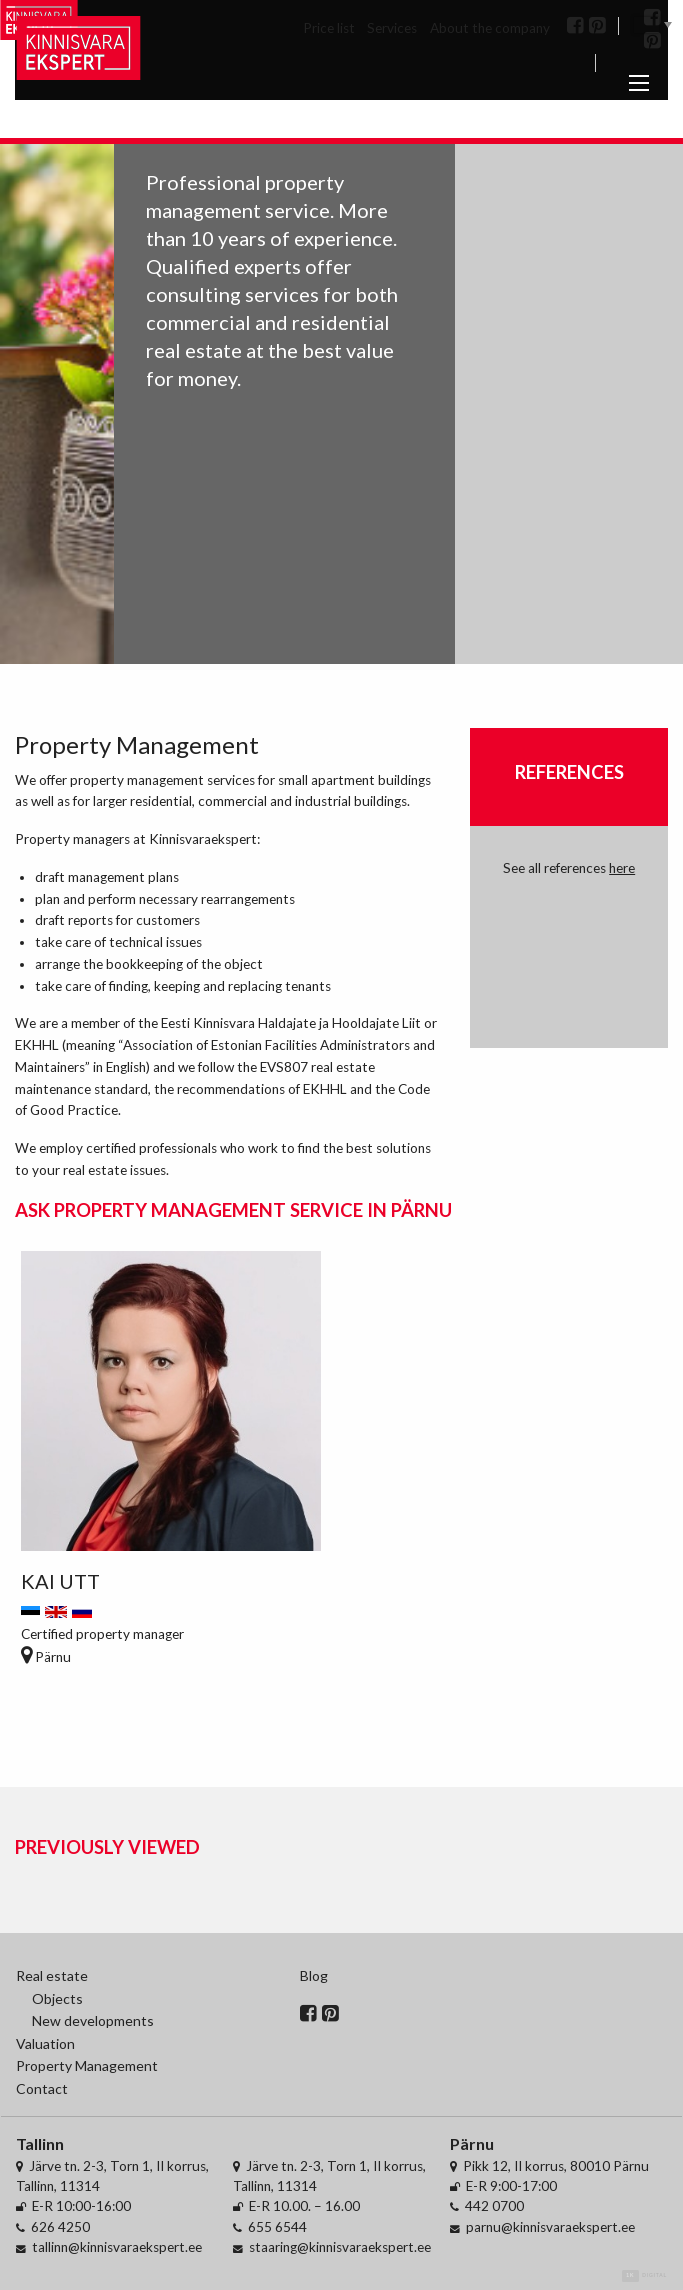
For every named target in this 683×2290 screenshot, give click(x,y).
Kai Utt (60, 1581)
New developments (93, 2020)
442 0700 (494, 2206)
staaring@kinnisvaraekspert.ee (340, 2247)
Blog (314, 1975)
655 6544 (277, 2227)
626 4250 (60, 2227)
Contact (42, 2088)
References (569, 772)
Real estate (52, 1975)
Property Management (87, 2065)
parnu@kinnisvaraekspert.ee (550, 2227)
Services (392, 28)
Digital (644, 2275)
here (622, 868)
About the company (490, 28)
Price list (329, 28)
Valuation (45, 2043)
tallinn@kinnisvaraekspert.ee (117, 2247)
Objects (57, 1998)
